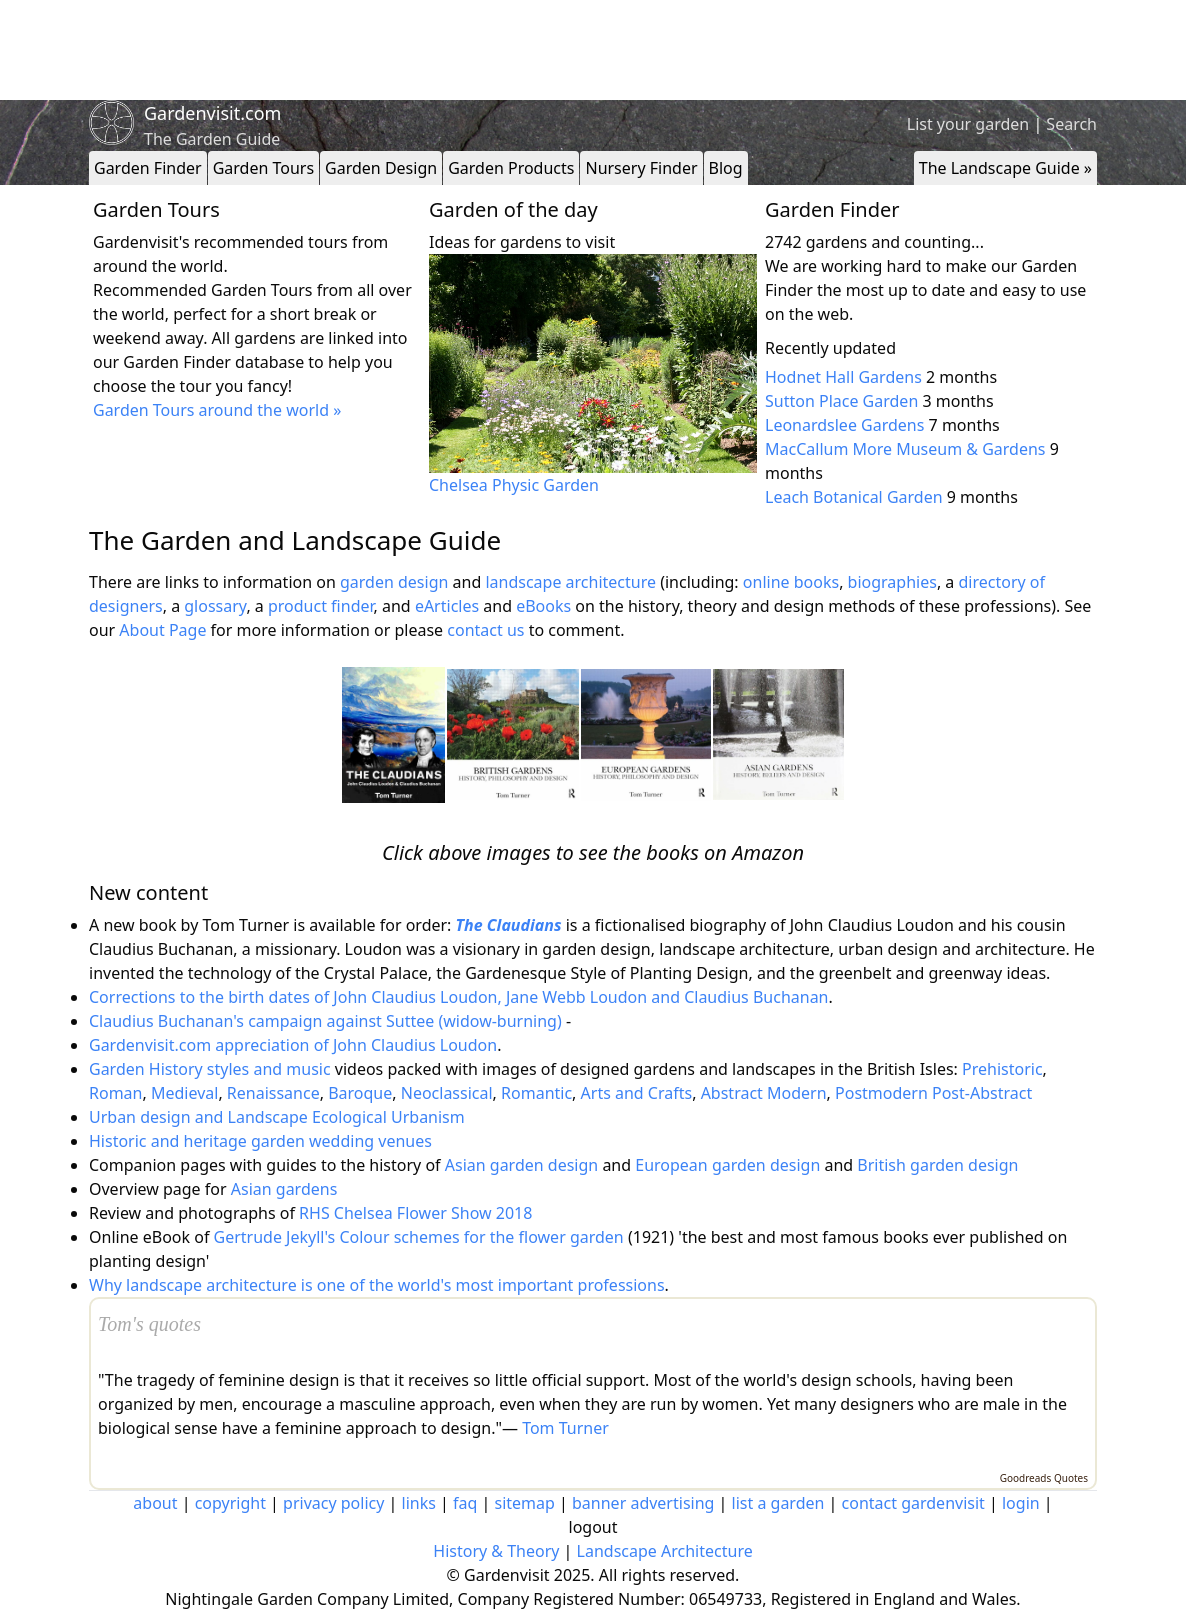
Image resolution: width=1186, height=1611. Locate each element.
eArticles (447, 606)
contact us (485, 630)
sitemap (525, 1503)
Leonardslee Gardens (844, 425)
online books (791, 582)
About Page (162, 630)
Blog (726, 168)
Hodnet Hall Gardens (843, 377)
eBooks (543, 606)
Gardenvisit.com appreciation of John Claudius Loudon (293, 1045)
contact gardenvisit (913, 1503)
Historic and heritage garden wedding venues (260, 1141)
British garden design (937, 1165)
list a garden (778, 1503)
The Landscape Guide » (1005, 168)
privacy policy (333, 1503)
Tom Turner (565, 1428)
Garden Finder (148, 168)
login (1021, 1503)
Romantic (536, 1093)
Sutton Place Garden (841, 401)
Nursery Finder (641, 168)
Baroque (360, 1093)
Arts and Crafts (637, 1093)
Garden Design (381, 168)
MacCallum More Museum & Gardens (905, 449)
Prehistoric (1002, 1069)
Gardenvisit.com (212, 113)
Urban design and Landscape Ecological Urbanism (277, 1117)
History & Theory (496, 1551)
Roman (115, 1093)
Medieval (184, 1093)
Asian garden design (521, 1165)
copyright (230, 1503)
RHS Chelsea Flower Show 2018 (415, 1213)
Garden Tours (263, 168)
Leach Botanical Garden (854, 497)
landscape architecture (570, 582)
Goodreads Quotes (1044, 1478)
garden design (396, 582)
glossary (215, 606)
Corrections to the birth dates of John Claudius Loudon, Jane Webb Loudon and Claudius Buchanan (459, 997)
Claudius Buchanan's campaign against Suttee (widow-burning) (325, 1021)
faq (465, 1503)
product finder (321, 606)
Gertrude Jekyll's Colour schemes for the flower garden (419, 1237)
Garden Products (511, 168)
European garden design (727, 1165)
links (419, 1503)
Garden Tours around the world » (217, 410)
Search (1071, 124)
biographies (892, 582)
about (155, 1503)
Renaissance (273, 1093)
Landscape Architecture (665, 1551)
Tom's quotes (149, 1324)
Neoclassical (447, 1093)
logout (593, 1527)
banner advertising (643, 1503)
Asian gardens (284, 1189)
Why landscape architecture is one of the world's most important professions (377, 1285)
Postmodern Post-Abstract (933, 1093)
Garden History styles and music (210, 1069)
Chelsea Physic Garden (514, 485)
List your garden (968, 124)
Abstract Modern (764, 1093)
